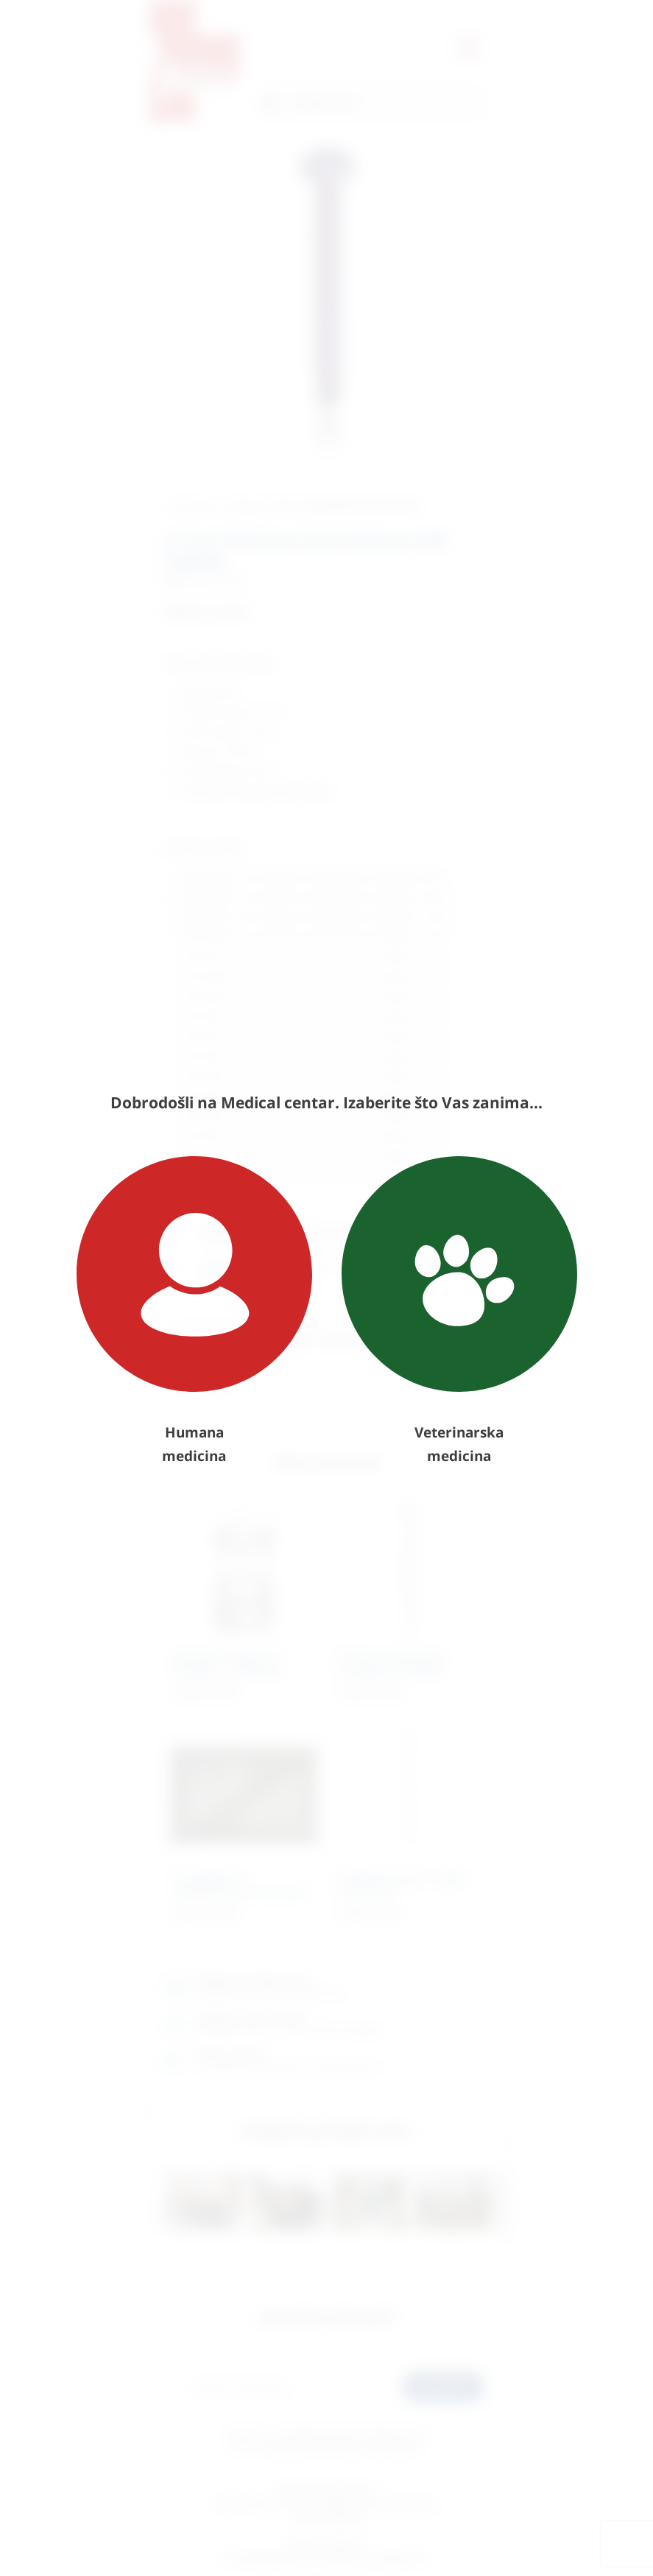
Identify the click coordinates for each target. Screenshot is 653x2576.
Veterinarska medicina (459, 1310)
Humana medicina (194, 1310)
